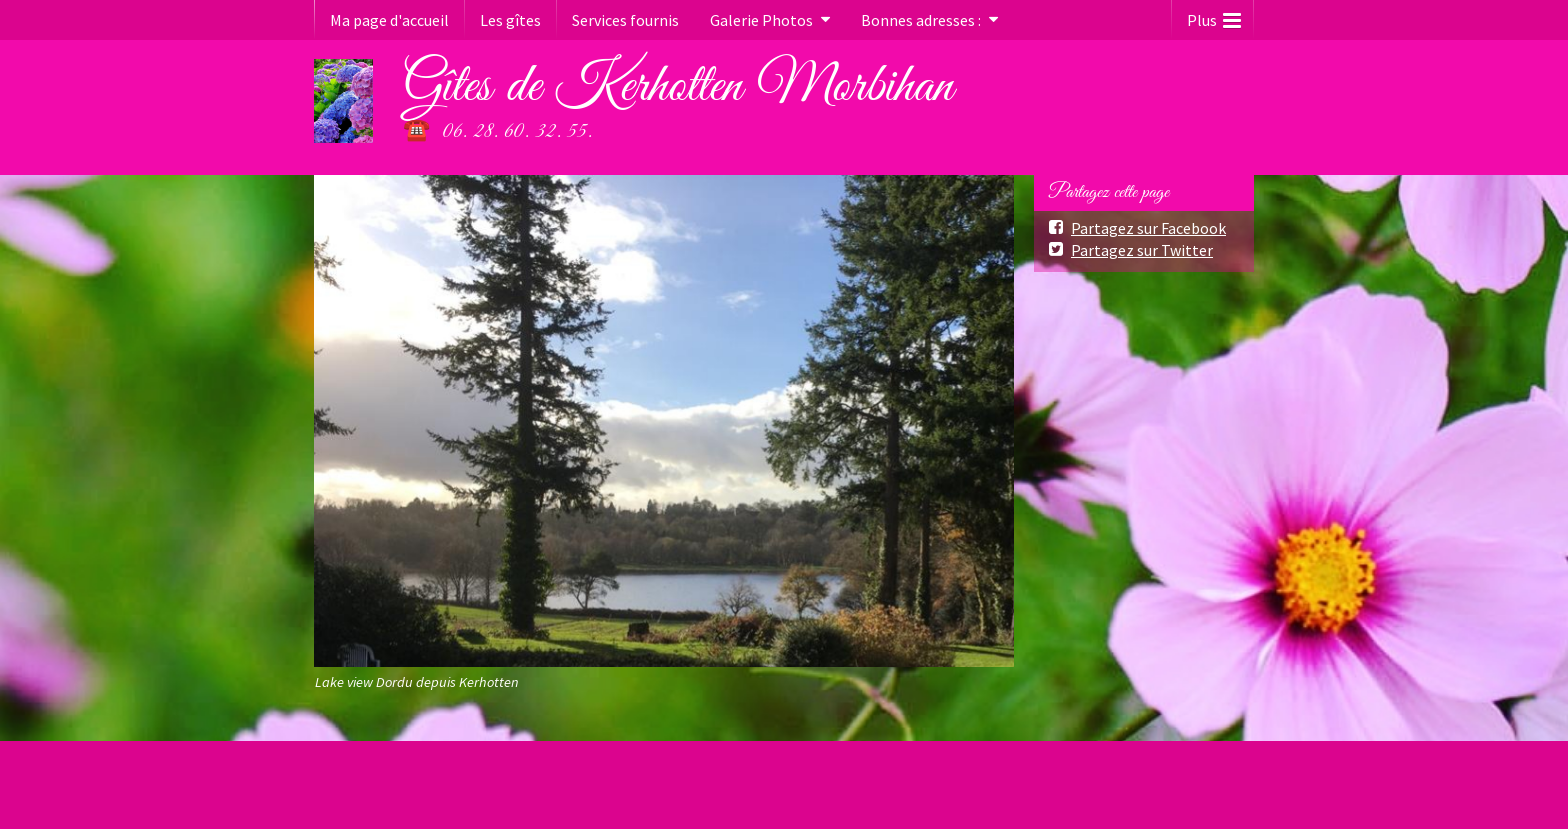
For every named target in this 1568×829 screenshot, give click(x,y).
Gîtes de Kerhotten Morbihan (678, 87)
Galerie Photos (761, 20)
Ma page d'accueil (389, 20)
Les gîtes (510, 20)
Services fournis (625, 20)
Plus (1214, 15)
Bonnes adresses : (921, 20)
